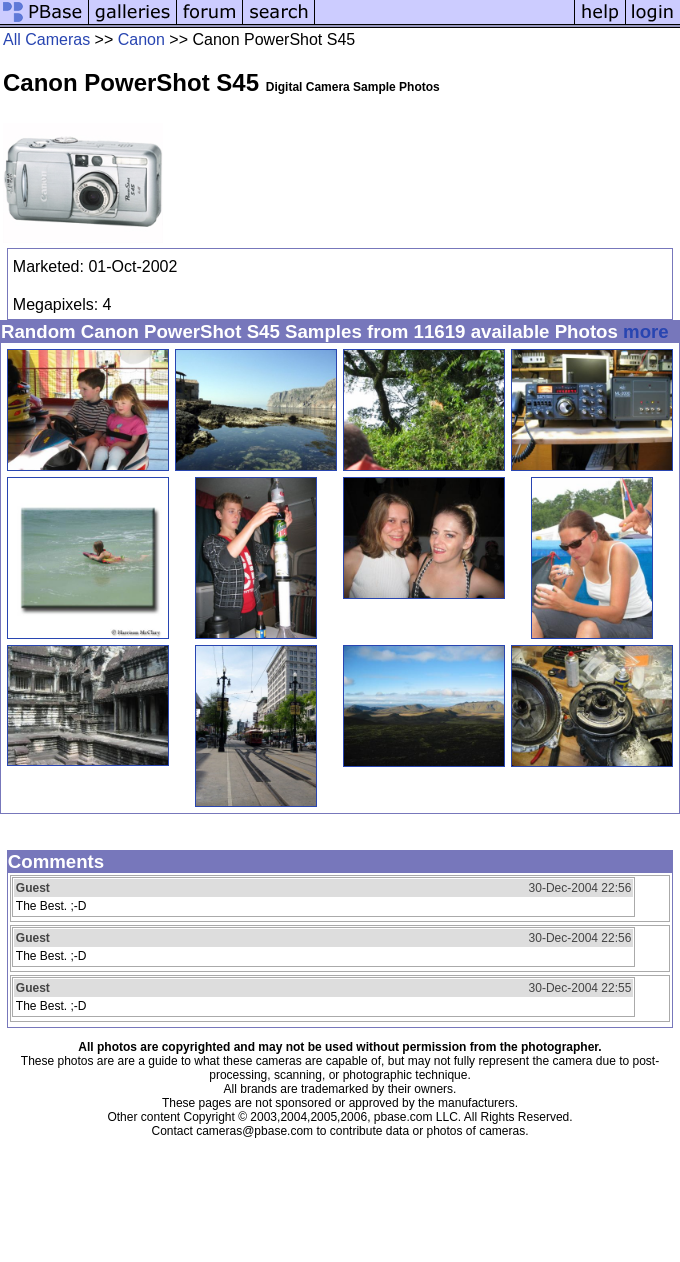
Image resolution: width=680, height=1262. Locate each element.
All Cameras (46, 39)
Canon (141, 39)
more (646, 331)
